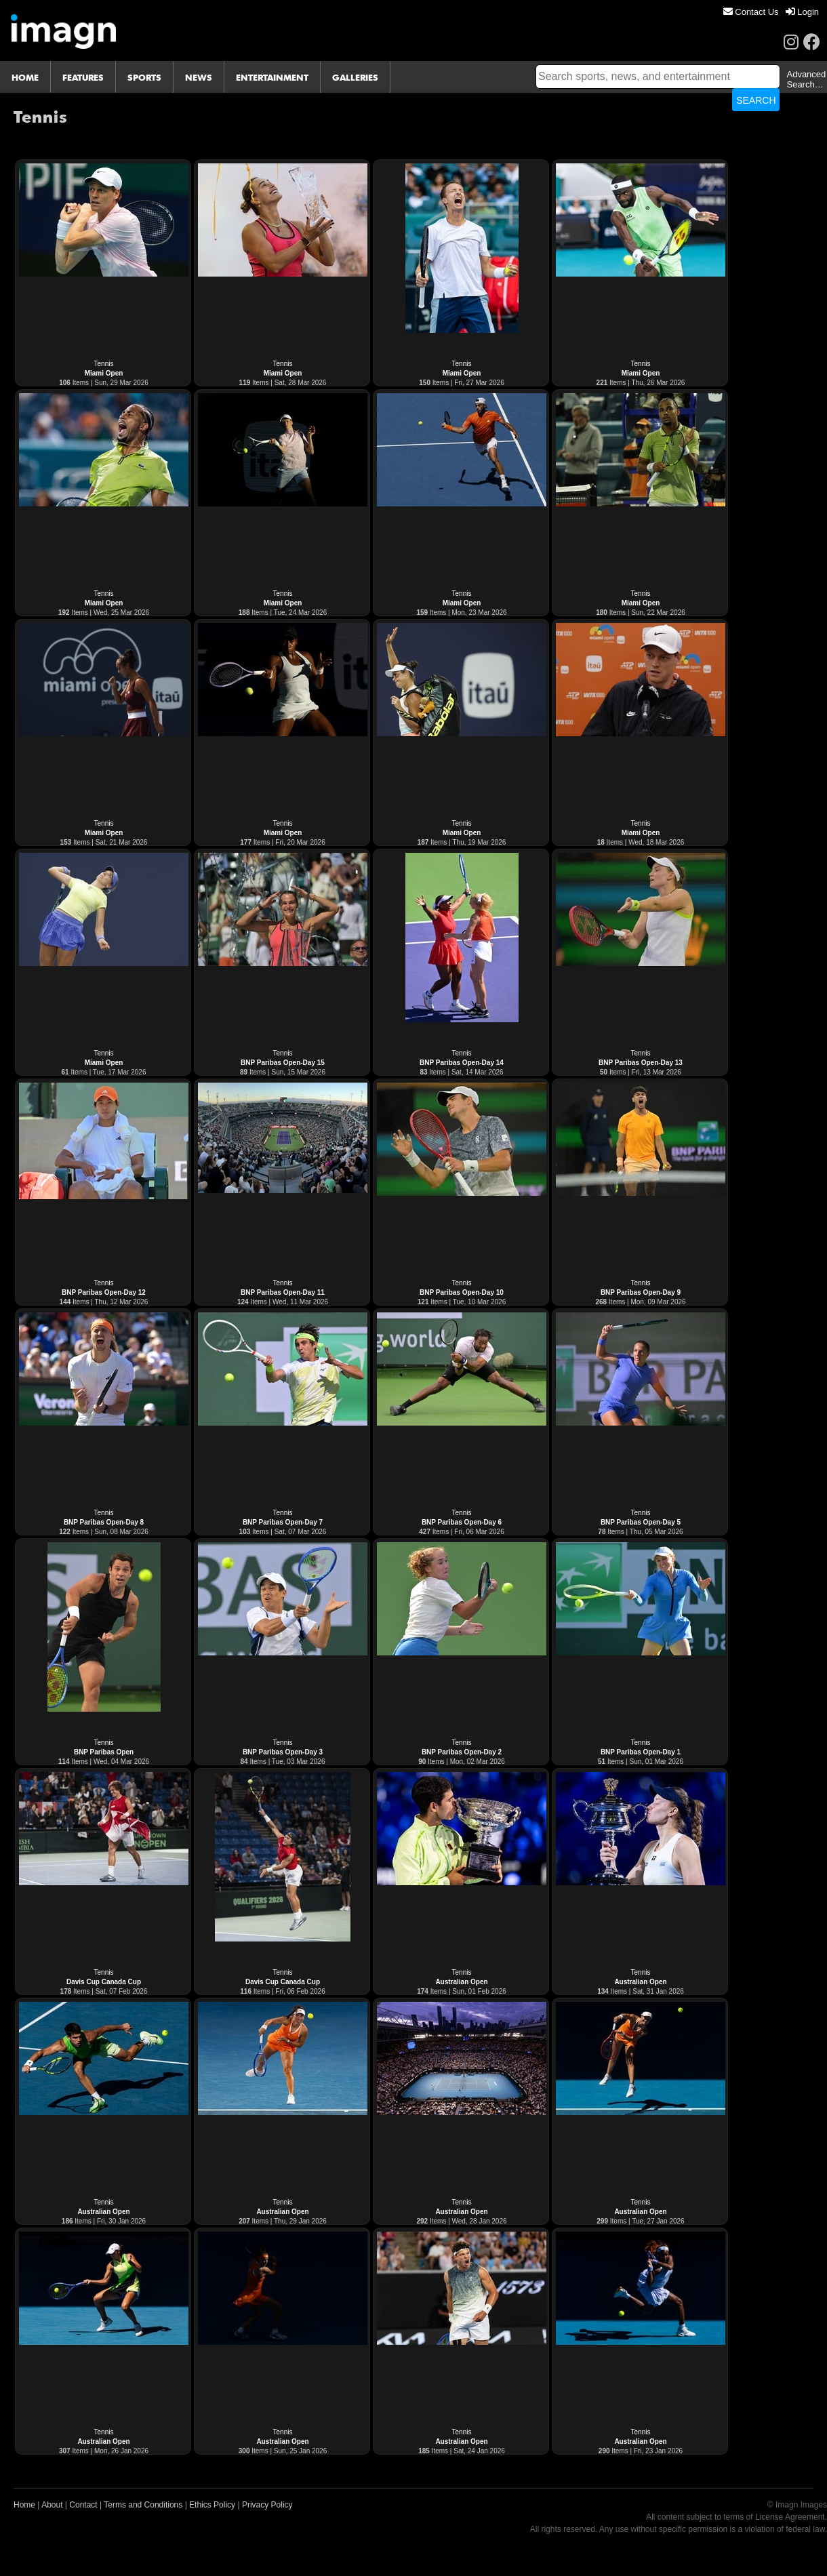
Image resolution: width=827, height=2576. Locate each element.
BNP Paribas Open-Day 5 (641, 1522)
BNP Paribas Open (104, 1752)
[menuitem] (751, 11)
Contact (83, 2505)
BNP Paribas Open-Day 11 (283, 1292)
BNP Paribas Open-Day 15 (283, 1062)
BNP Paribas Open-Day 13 (641, 1062)
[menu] (771, 12)
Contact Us (751, 12)
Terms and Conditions (143, 2505)
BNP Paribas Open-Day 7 (283, 1522)
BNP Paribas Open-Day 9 (641, 1292)
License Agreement (790, 2517)
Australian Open (461, 1982)
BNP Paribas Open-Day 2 (462, 1752)
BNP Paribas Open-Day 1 (641, 1752)
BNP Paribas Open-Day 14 (462, 1062)
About (51, 2505)
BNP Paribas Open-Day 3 (283, 1752)
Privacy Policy (267, 2505)
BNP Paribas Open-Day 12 (104, 1292)
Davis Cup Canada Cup (103, 1982)
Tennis (104, 363)
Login (802, 12)
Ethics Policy (212, 2505)
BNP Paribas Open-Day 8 (104, 1522)
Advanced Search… (806, 79)
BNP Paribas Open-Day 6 (462, 1522)
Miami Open (104, 373)
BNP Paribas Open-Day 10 (462, 1292)
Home (24, 2505)
